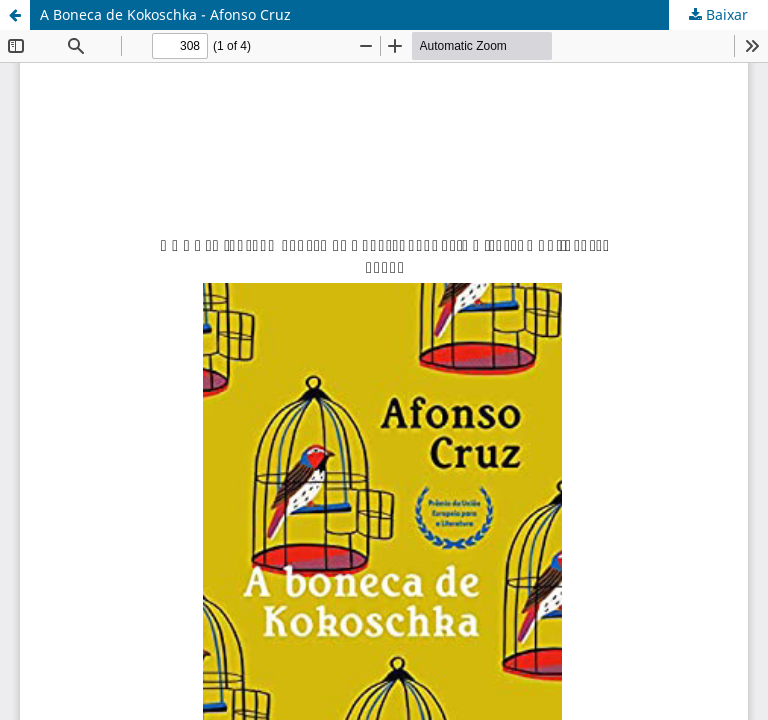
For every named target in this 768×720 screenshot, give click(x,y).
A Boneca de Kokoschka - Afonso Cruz (165, 14)
